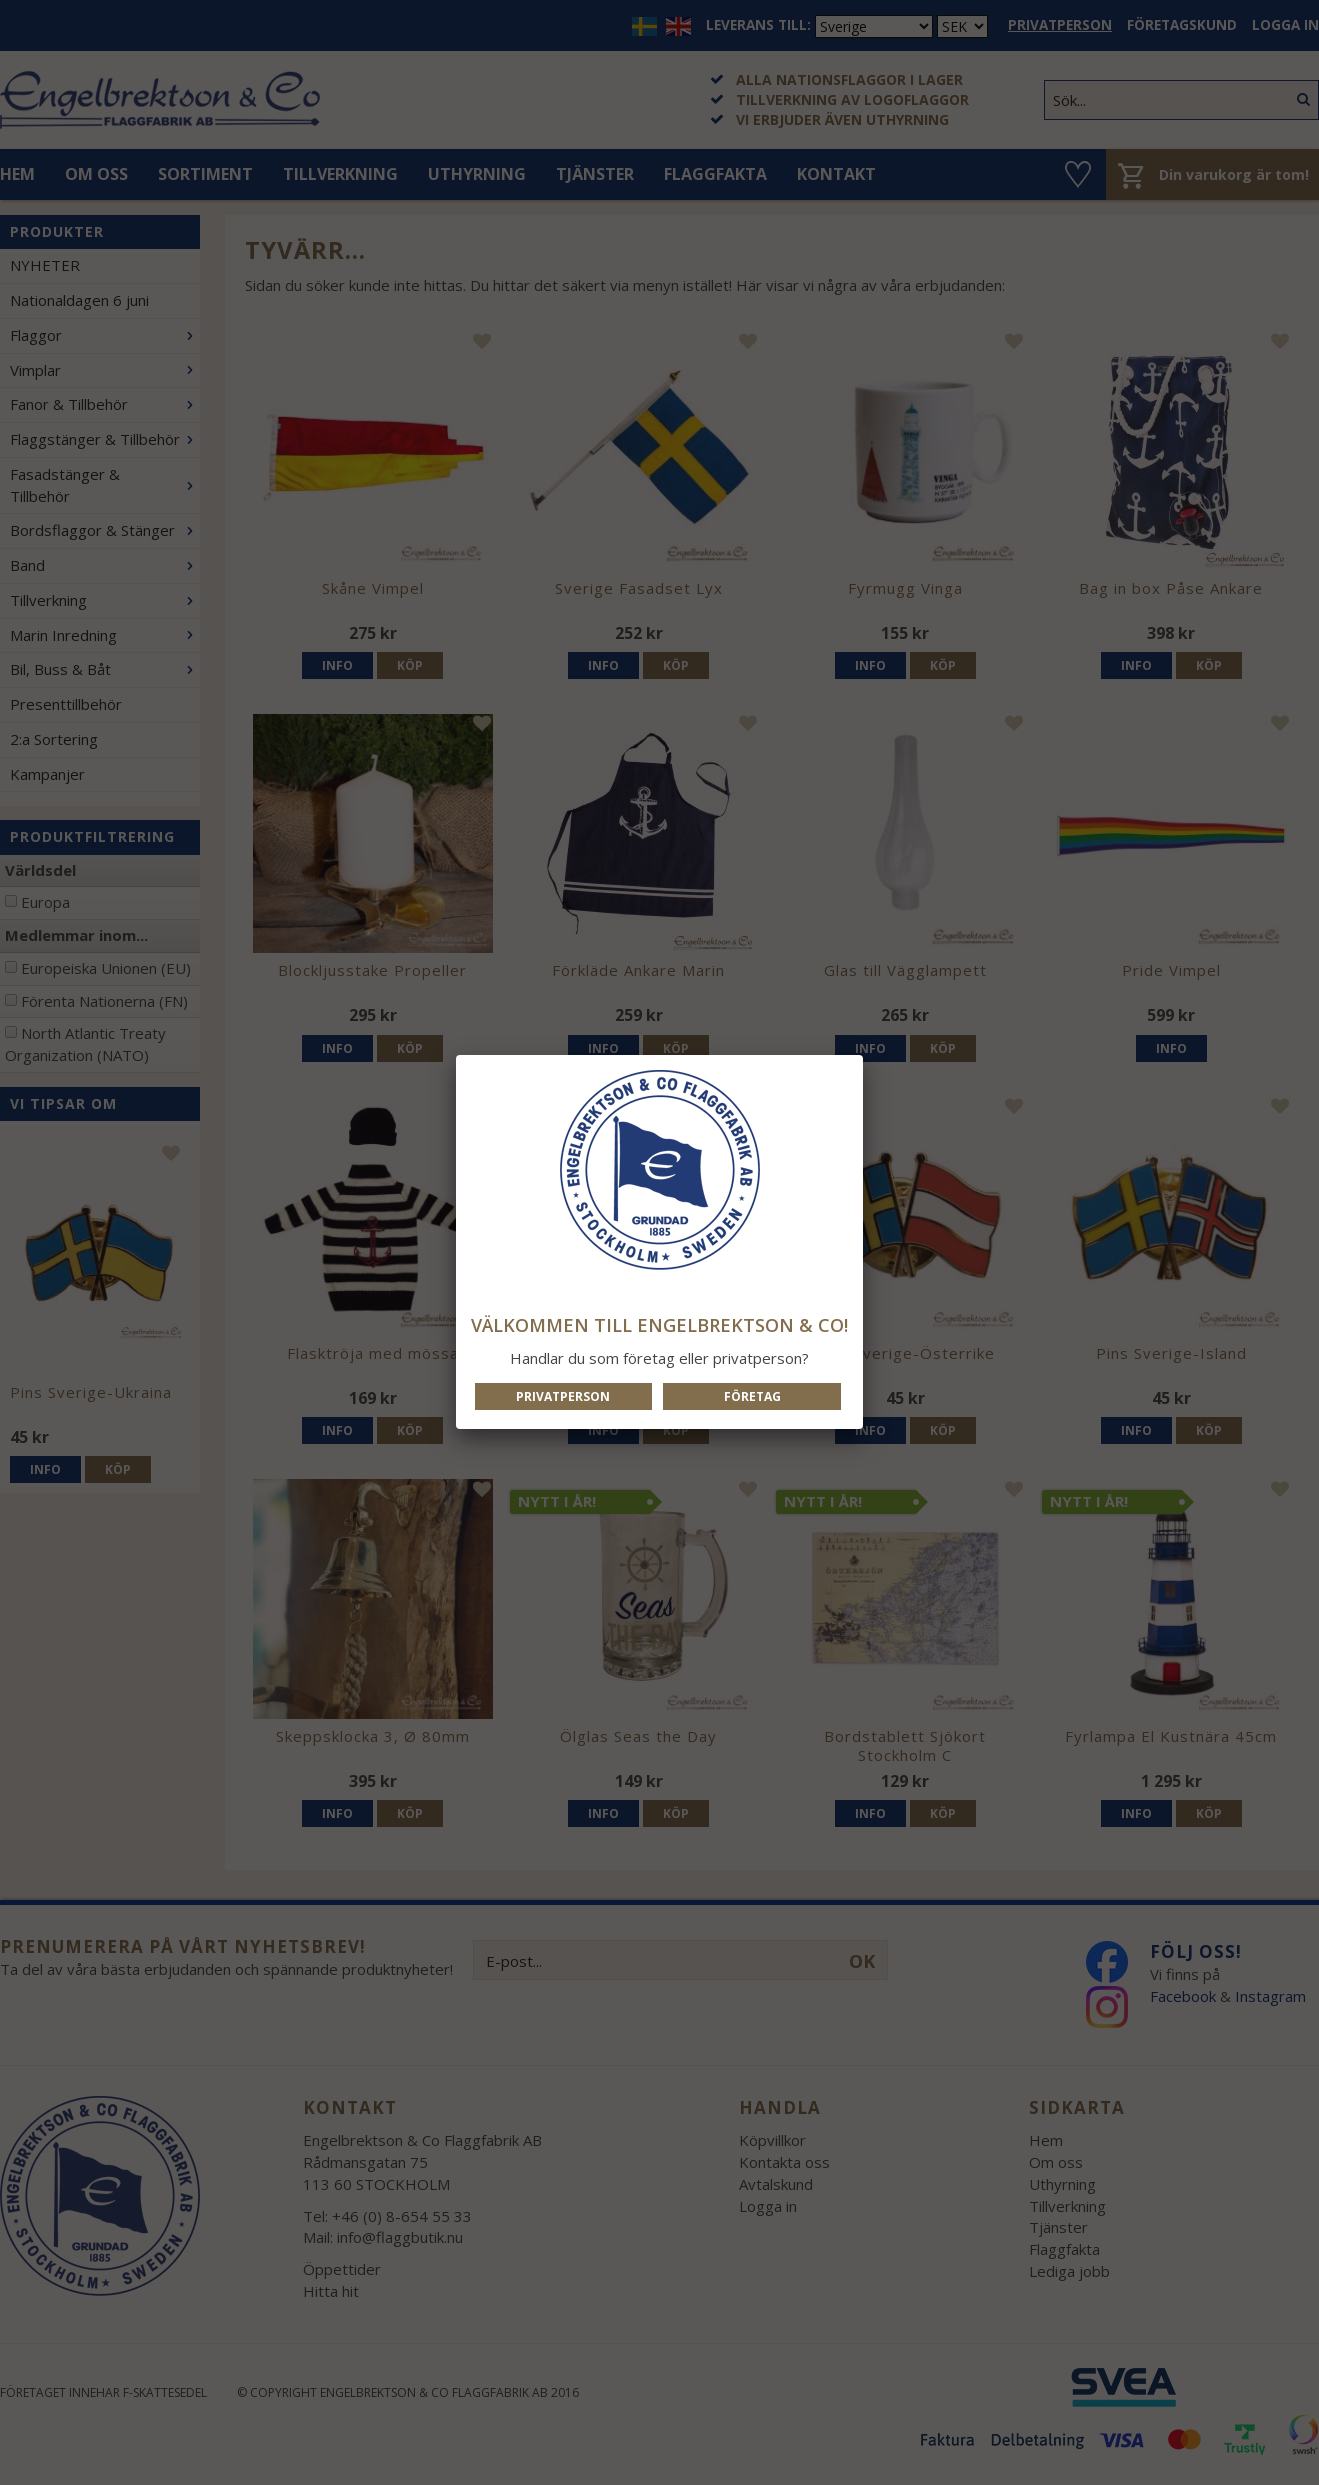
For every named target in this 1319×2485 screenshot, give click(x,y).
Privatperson (563, 1396)
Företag (752, 1396)
